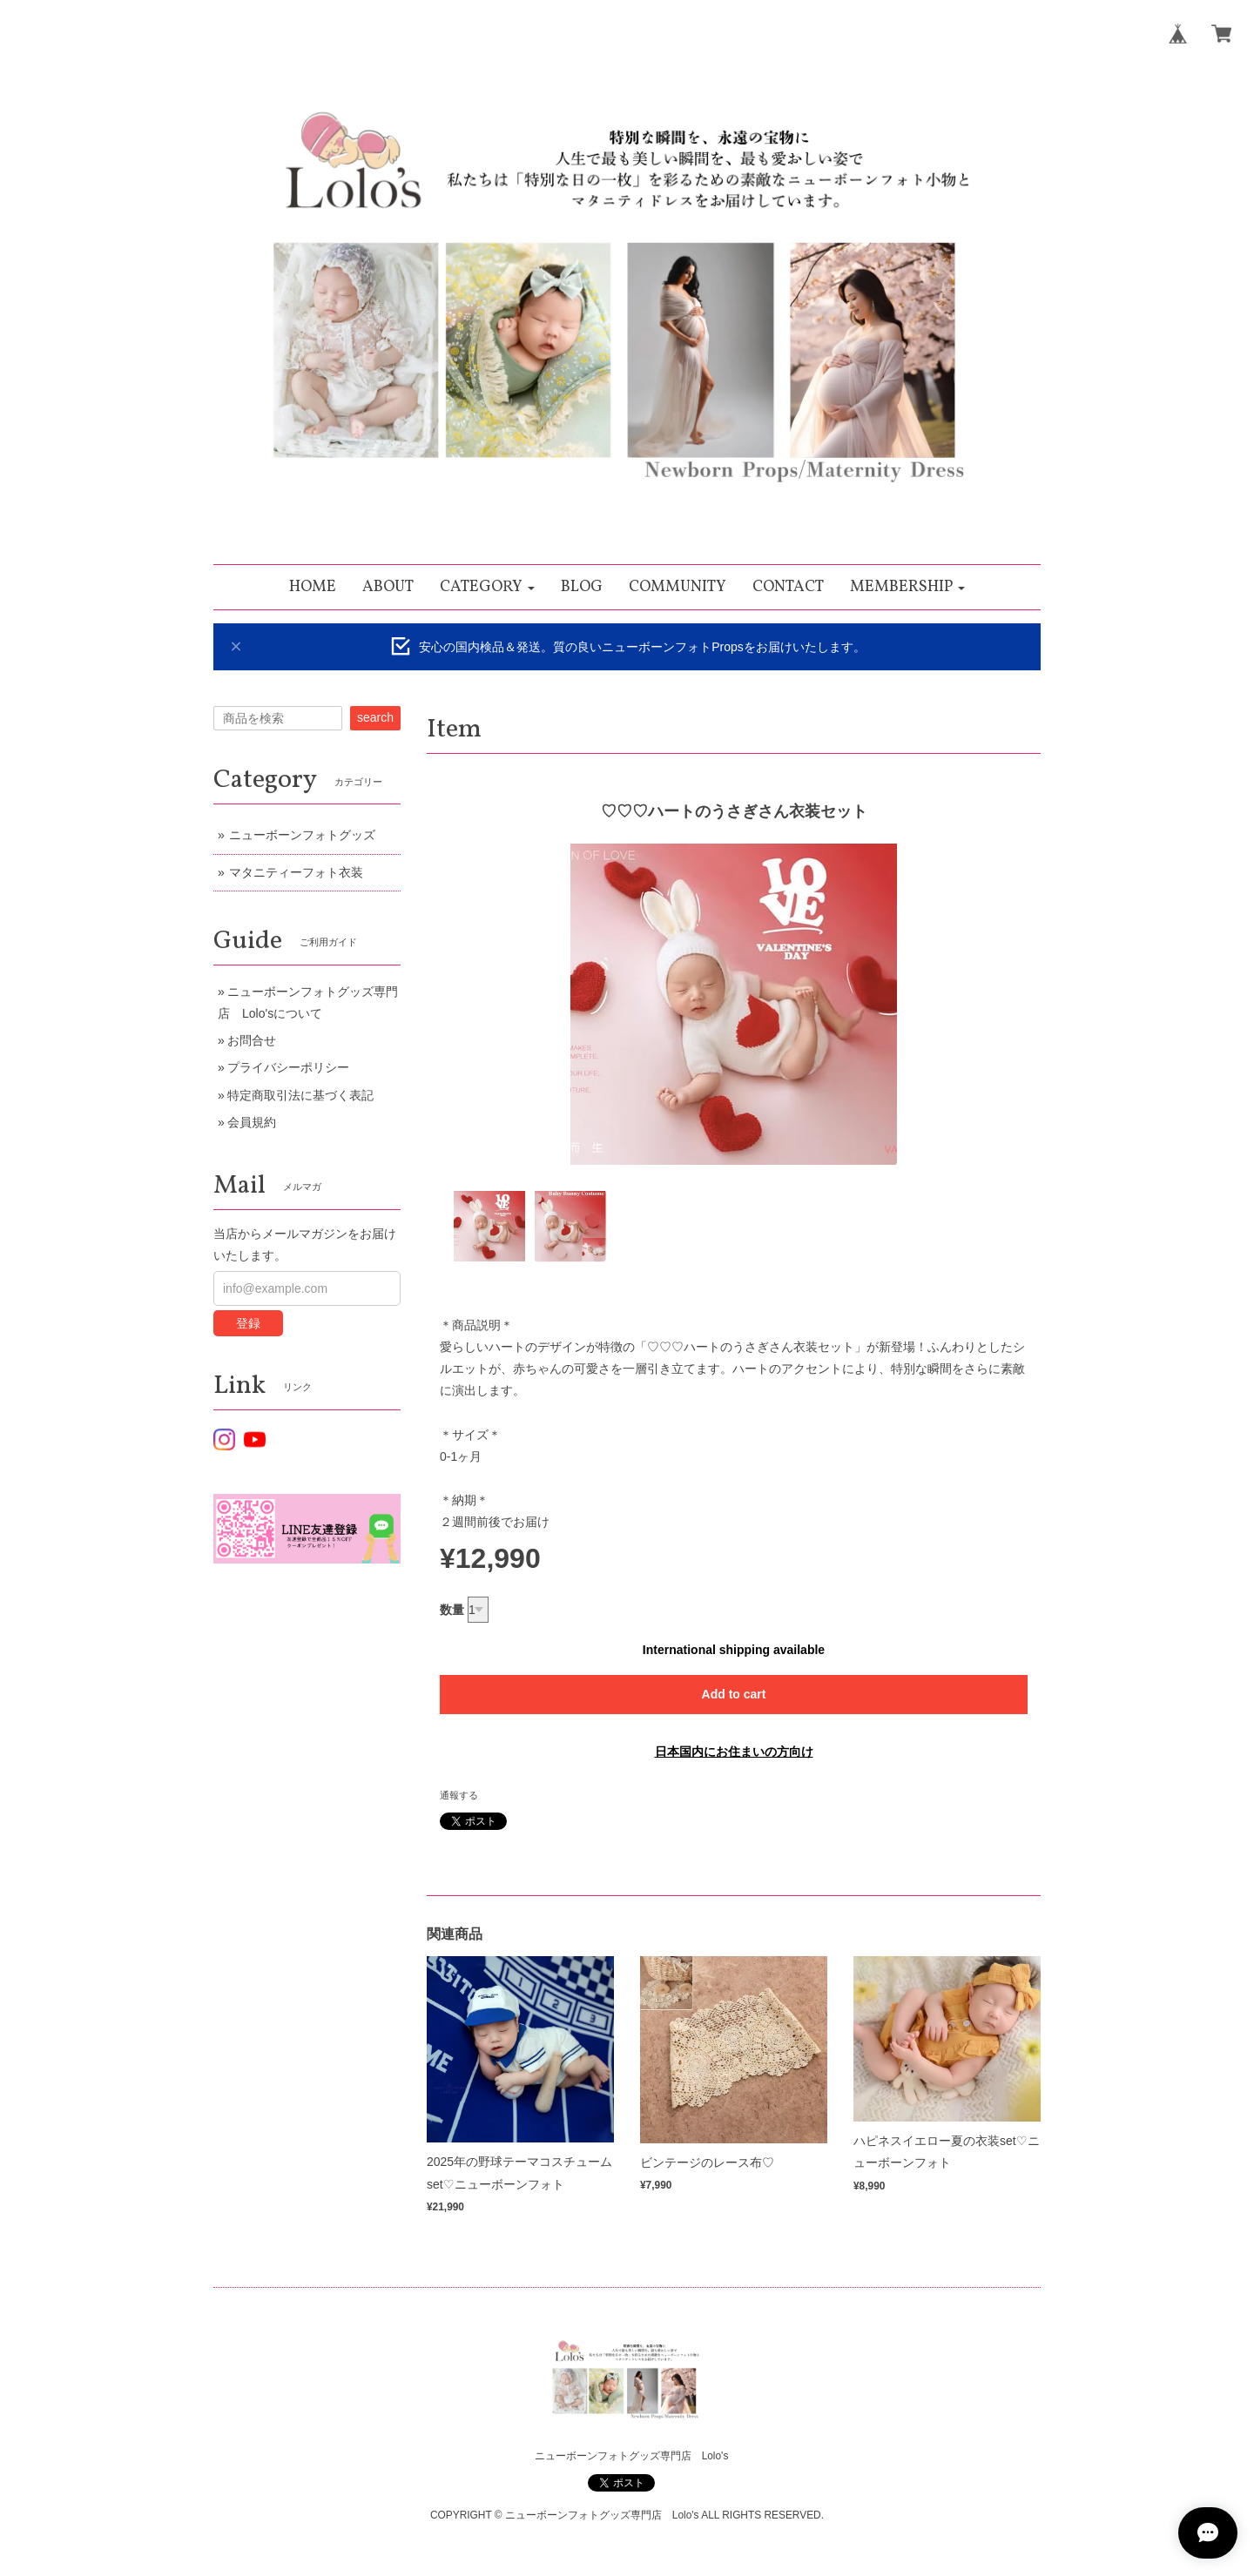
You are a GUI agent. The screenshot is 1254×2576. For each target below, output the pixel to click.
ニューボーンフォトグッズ (302, 835)
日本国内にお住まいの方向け (734, 1752)
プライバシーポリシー (288, 1067)
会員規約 (251, 1122)
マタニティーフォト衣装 (296, 872)
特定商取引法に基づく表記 (300, 1095)
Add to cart (734, 1694)
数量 (452, 1610)
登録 (248, 1323)
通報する (459, 1795)
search (375, 717)
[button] (487, 587)
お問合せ (251, 1040)
